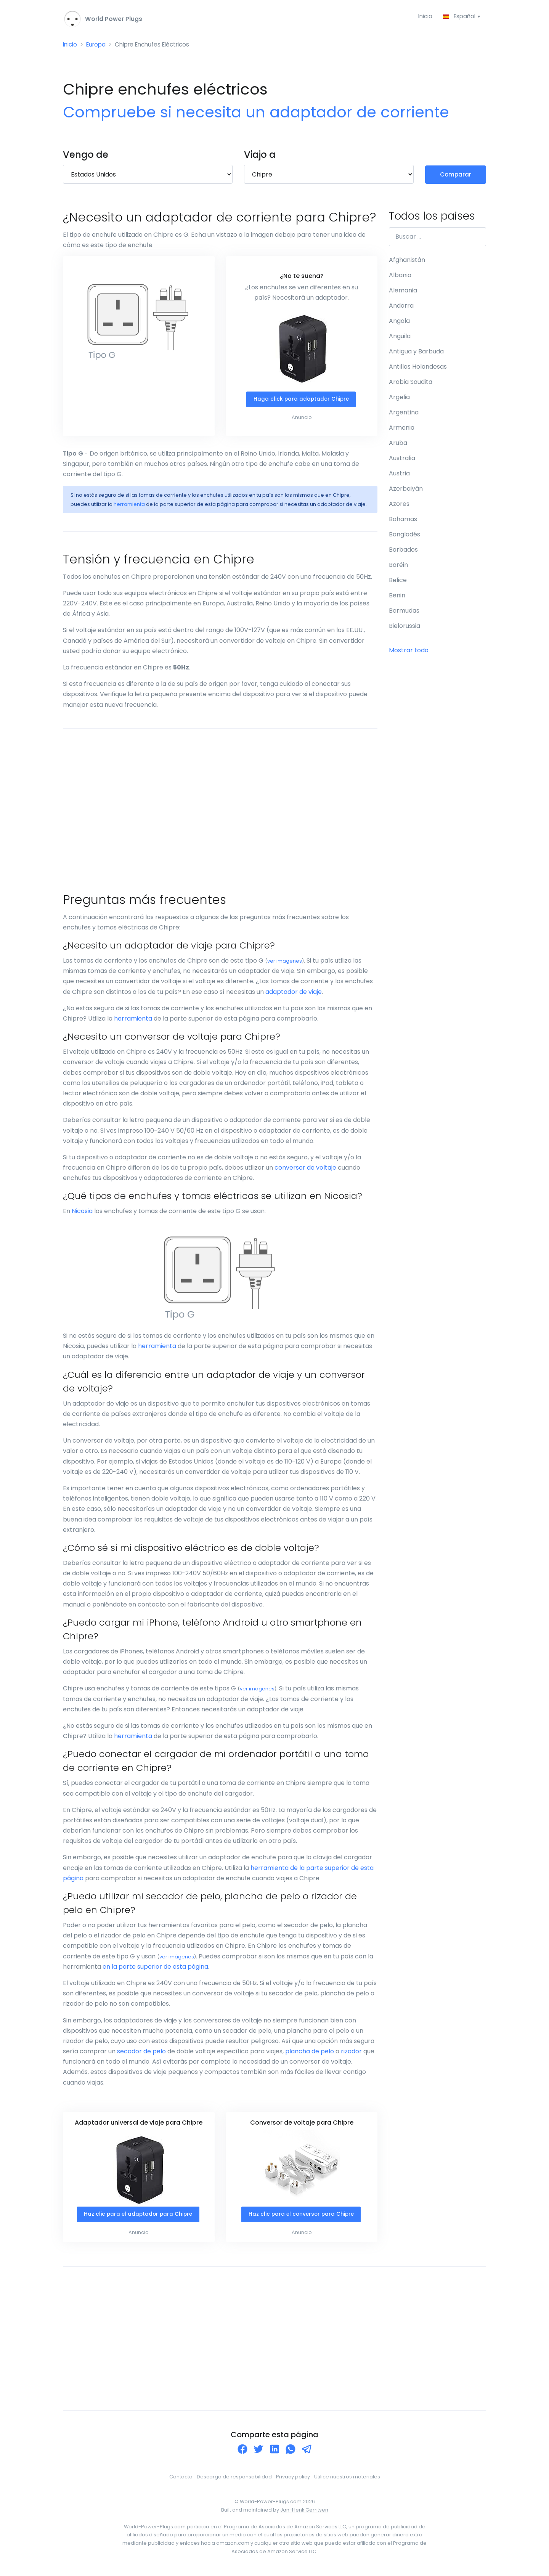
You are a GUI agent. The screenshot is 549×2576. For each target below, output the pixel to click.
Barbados (403, 551)
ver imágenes (176, 1958)
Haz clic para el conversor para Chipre (301, 2216)
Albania (400, 276)
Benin (397, 596)
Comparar (456, 175)
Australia (402, 459)
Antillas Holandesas (418, 368)
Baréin (398, 566)
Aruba (398, 444)
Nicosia (82, 1213)
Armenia (401, 429)
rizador (351, 2053)
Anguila (400, 337)
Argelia (399, 398)
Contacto (181, 2479)
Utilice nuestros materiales (347, 2479)
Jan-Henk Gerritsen (304, 2512)
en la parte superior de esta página (155, 1968)
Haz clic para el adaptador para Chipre (137, 2216)
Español (459, 16)
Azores (399, 505)
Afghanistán (407, 261)
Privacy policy (293, 2479)
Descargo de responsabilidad (234, 2479)
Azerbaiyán (406, 490)
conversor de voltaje (305, 1169)
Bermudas (404, 612)
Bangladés (404, 535)
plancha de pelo (309, 2053)
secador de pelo (141, 2053)
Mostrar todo (409, 651)
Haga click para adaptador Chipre (301, 401)
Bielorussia (404, 627)
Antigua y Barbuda (416, 352)
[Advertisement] (220, 802)
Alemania (403, 291)
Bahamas (403, 520)
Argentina (404, 413)
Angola (399, 322)
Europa (98, 45)
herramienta (129, 506)
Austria (399, 474)
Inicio (422, 16)
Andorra (401, 307)
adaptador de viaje (293, 993)
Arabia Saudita (410, 383)
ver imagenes (284, 963)
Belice (398, 581)
